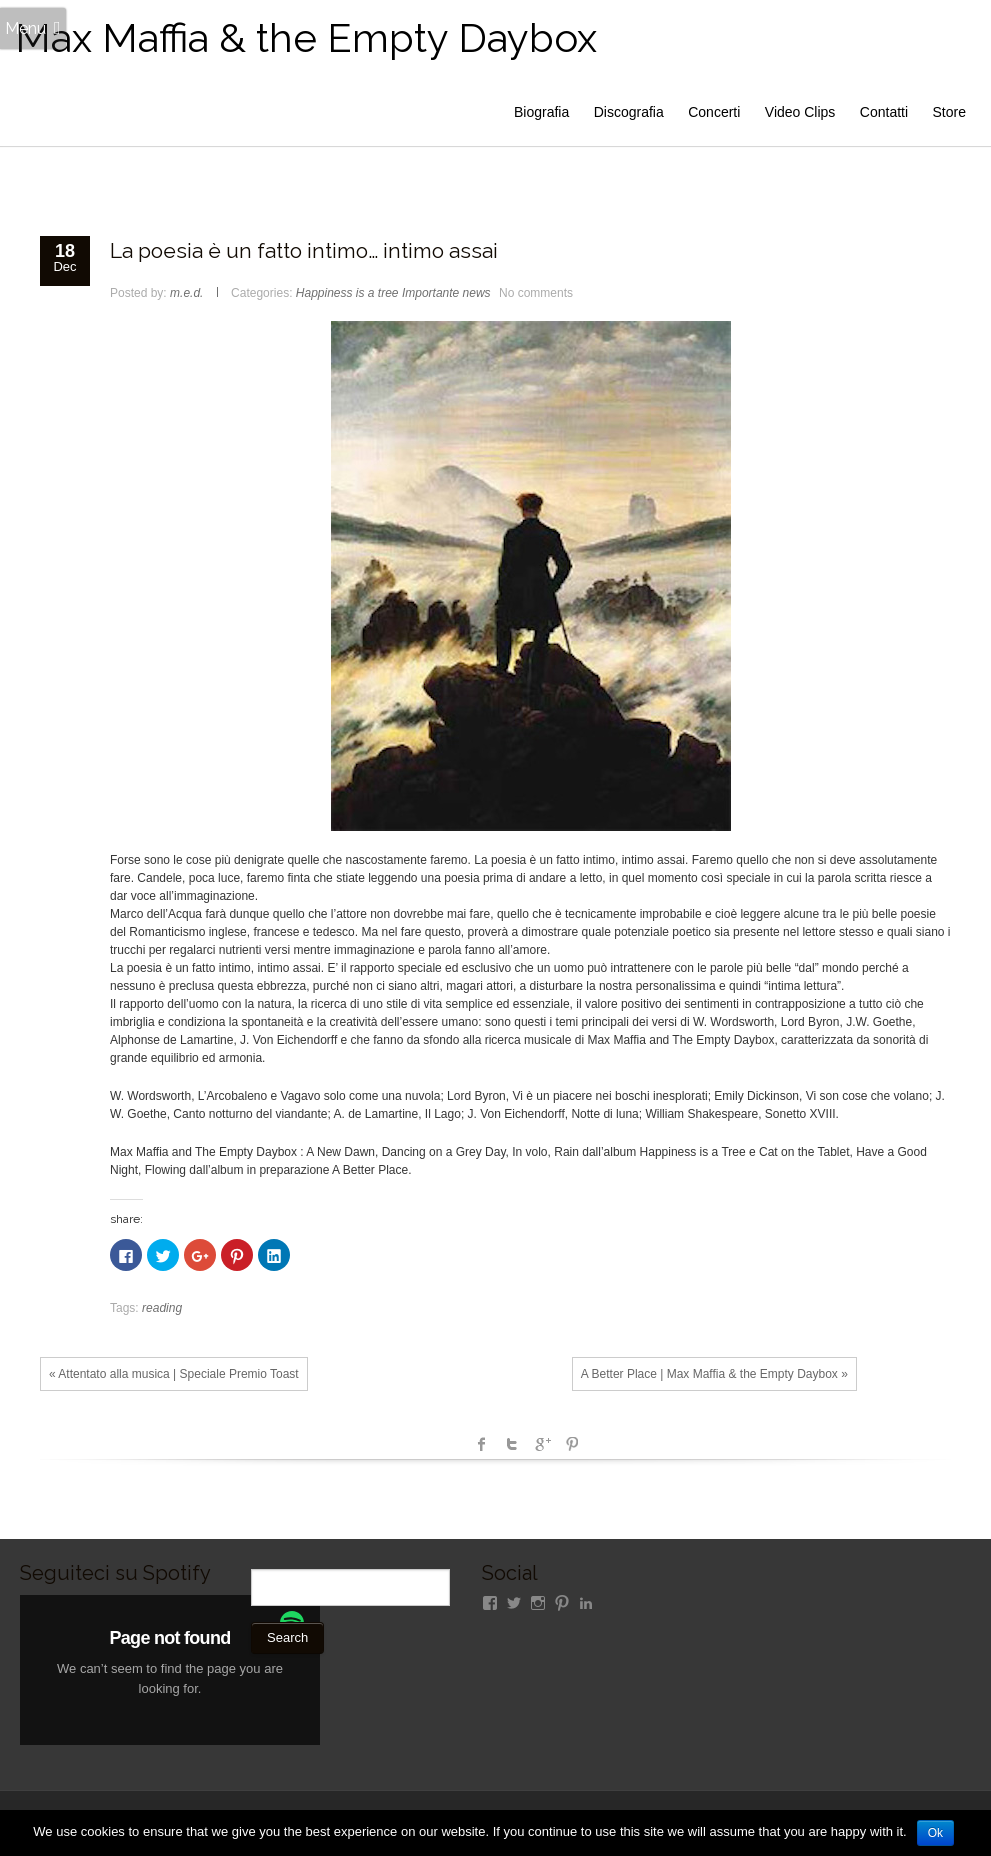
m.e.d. (186, 293)
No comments (536, 293)
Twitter (512, 1444)
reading (162, 1308)
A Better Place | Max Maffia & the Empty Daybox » (714, 1374)
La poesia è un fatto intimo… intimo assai (304, 250)
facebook (482, 1444)
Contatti (884, 112)
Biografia (541, 112)
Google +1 (542, 1444)
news (477, 293)
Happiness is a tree (347, 293)
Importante (430, 293)
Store (949, 112)
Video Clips (800, 112)
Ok (935, 1833)
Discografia (629, 112)
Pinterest (572, 1444)
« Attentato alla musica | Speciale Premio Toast (174, 1374)
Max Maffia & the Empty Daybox (306, 37)
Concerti (714, 112)
